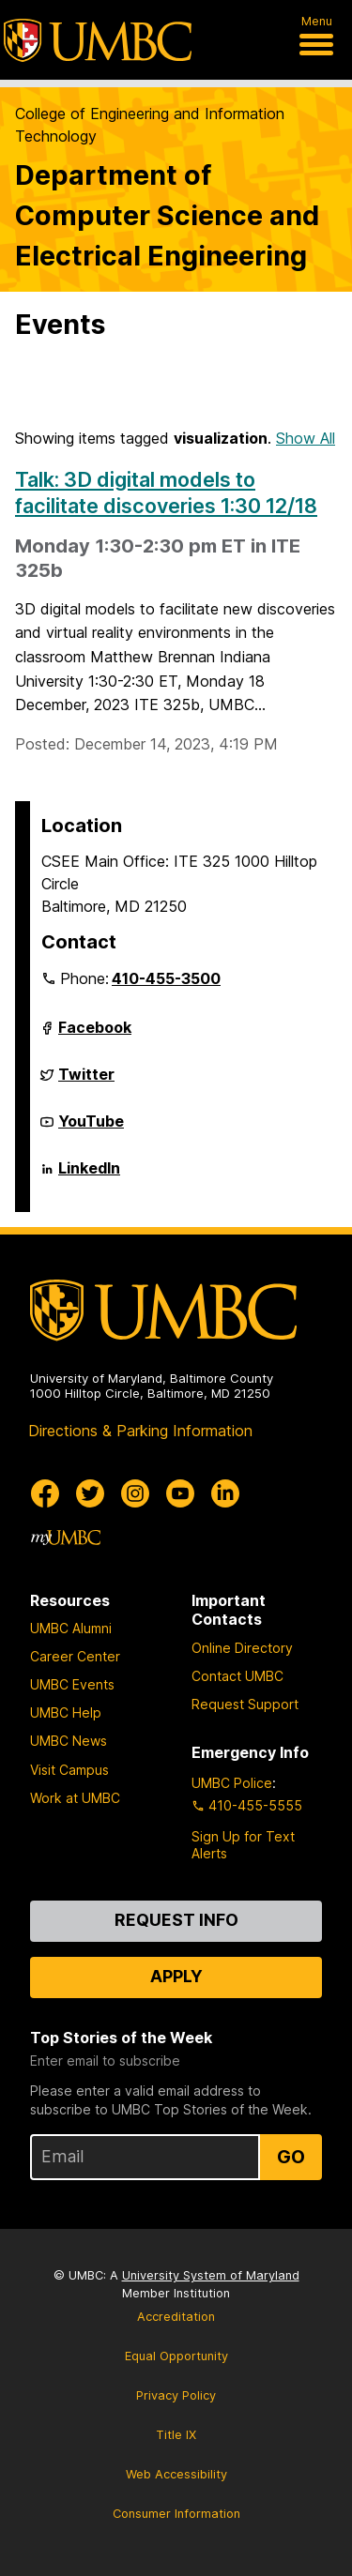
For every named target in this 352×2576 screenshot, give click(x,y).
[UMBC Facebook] (45, 1493)
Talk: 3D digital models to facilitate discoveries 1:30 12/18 (166, 492)
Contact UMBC (237, 1676)
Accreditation (176, 2317)
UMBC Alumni (71, 1628)
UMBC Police (231, 1783)
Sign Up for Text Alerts (243, 1844)
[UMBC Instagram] (135, 1493)
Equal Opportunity (176, 2356)
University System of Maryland (210, 2275)
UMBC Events (72, 1684)
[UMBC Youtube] (180, 1493)
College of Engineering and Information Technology (149, 124)
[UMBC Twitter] (90, 1493)
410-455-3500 (166, 978)
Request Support (244, 1704)
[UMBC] (97, 40)
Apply (176, 1976)
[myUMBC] (65, 1538)
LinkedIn (89, 1175)
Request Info (176, 1920)
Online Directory (242, 1648)
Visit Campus (69, 1770)
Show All (305, 438)
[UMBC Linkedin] (225, 1493)
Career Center (75, 1656)
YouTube (91, 1128)
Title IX (176, 2435)
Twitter (86, 1081)
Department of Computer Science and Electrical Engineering (167, 215)
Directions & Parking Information (140, 1430)
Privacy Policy (176, 2395)
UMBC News (68, 1741)
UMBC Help (65, 1712)
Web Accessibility (176, 2474)
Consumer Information (176, 2514)
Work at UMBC (75, 1798)
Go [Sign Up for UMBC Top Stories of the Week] (291, 2156)
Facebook (94, 1034)
